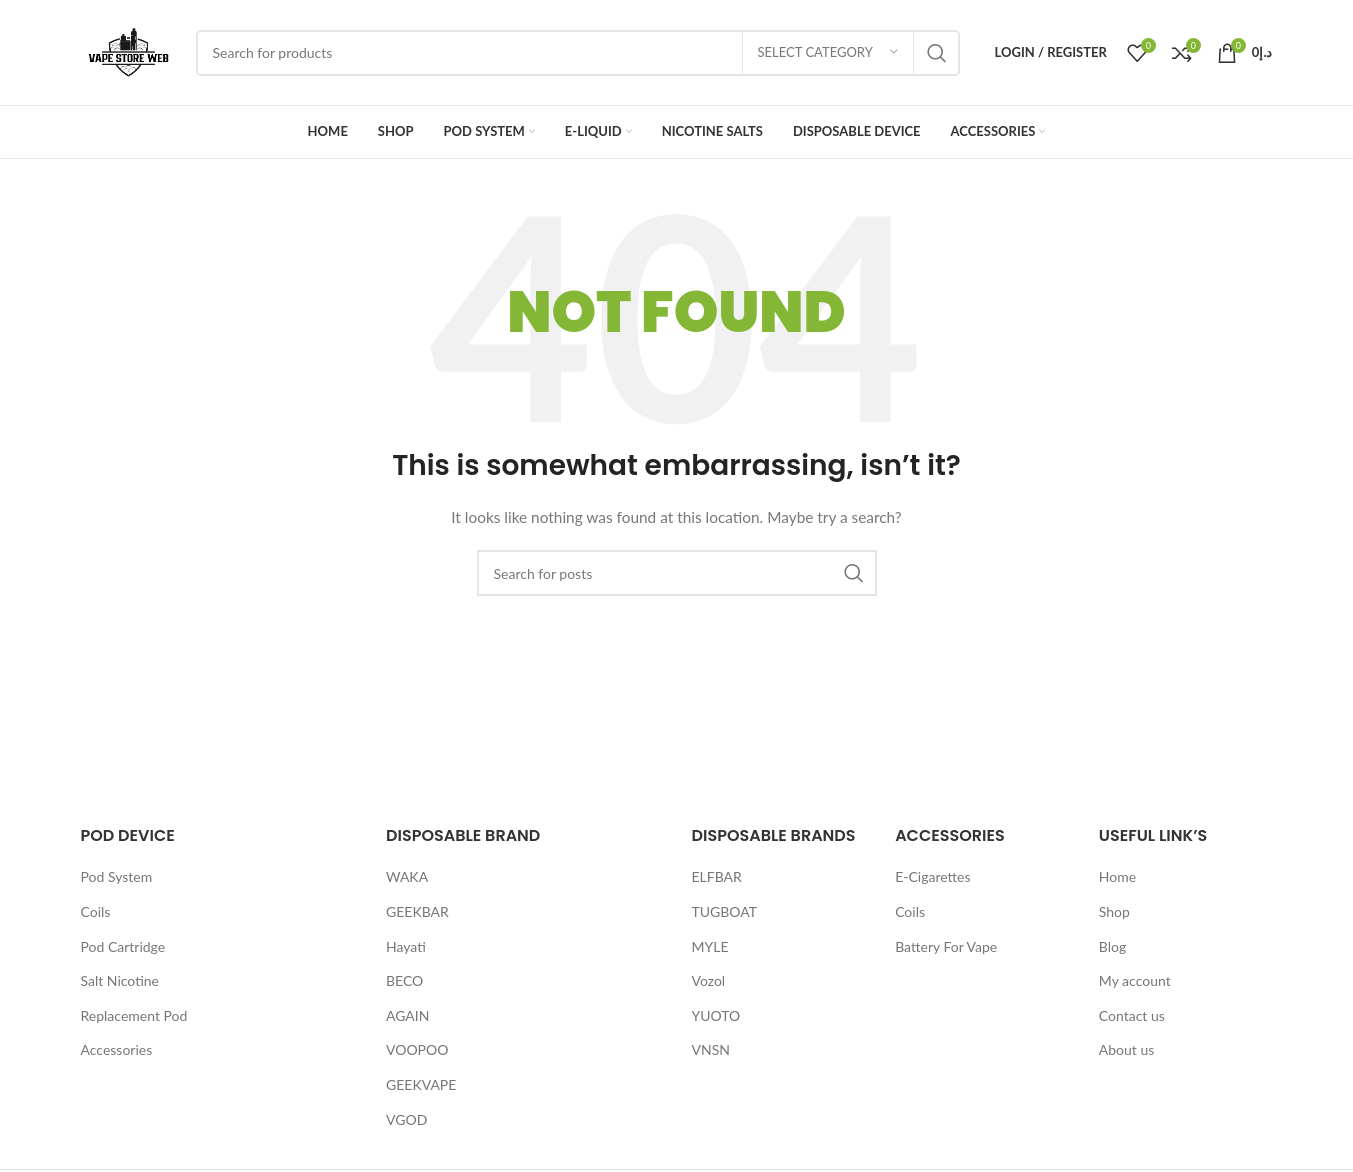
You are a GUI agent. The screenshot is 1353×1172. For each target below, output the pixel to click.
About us (1127, 1049)
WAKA (407, 876)
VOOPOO (417, 1049)
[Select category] (828, 53)
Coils (96, 911)
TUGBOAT (725, 911)
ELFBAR (717, 876)
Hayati (406, 946)
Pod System (117, 876)
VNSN (711, 1049)
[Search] (578, 53)
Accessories (117, 1049)
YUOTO (716, 1015)
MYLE (710, 946)
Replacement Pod (134, 1015)
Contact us (1132, 1015)
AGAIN (407, 1015)
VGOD (406, 1119)
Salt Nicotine (120, 980)
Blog (1112, 946)
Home (1117, 876)
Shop (1114, 911)
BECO (404, 980)
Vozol (709, 980)
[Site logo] (128, 50)
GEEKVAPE (421, 1084)
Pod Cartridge (123, 946)
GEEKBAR (417, 911)
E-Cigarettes (932, 876)
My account (1135, 980)
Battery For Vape (946, 946)
